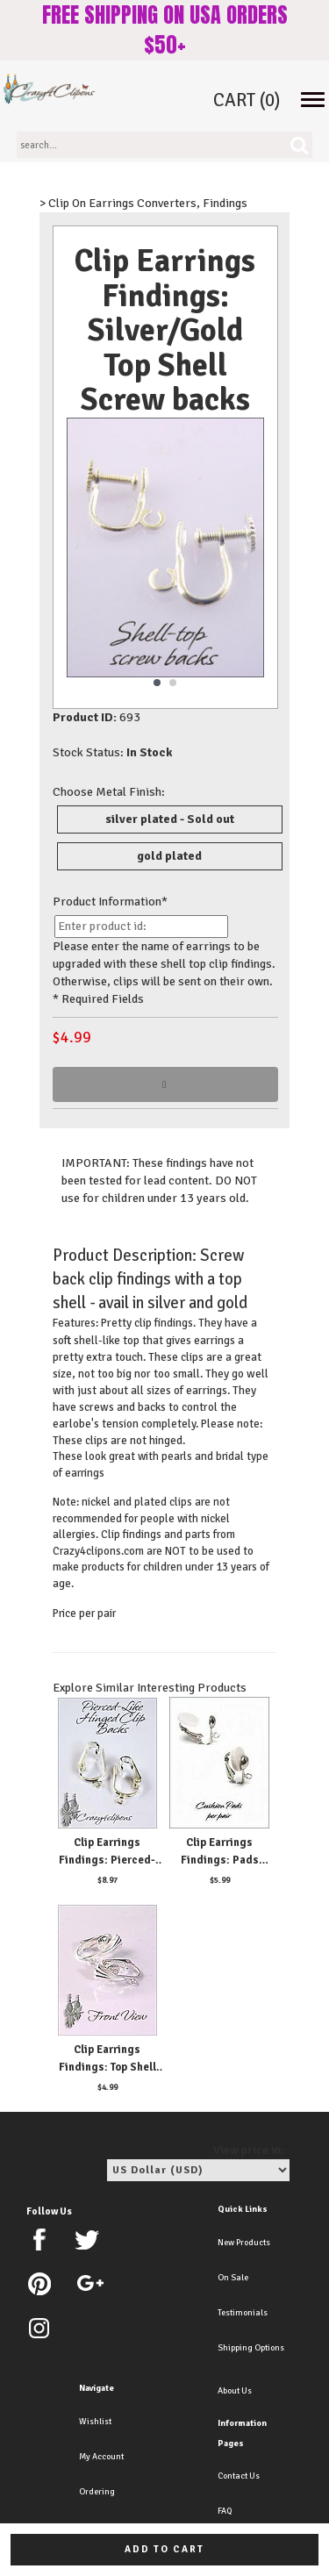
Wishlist (95, 2421)
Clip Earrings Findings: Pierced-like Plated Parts (107, 1859)
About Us (235, 2391)
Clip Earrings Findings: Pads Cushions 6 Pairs (219, 1859)
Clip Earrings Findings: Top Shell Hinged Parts (107, 2067)
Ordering (97, 2492)
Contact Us (239, 2476)
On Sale (233, 2277)
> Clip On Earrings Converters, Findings (143, 203)
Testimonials (243, 2313)
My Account (101, 2456)
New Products (244, 2242)
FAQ (225, 2511)
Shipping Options (251, 2348)
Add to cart (164, 2549)
